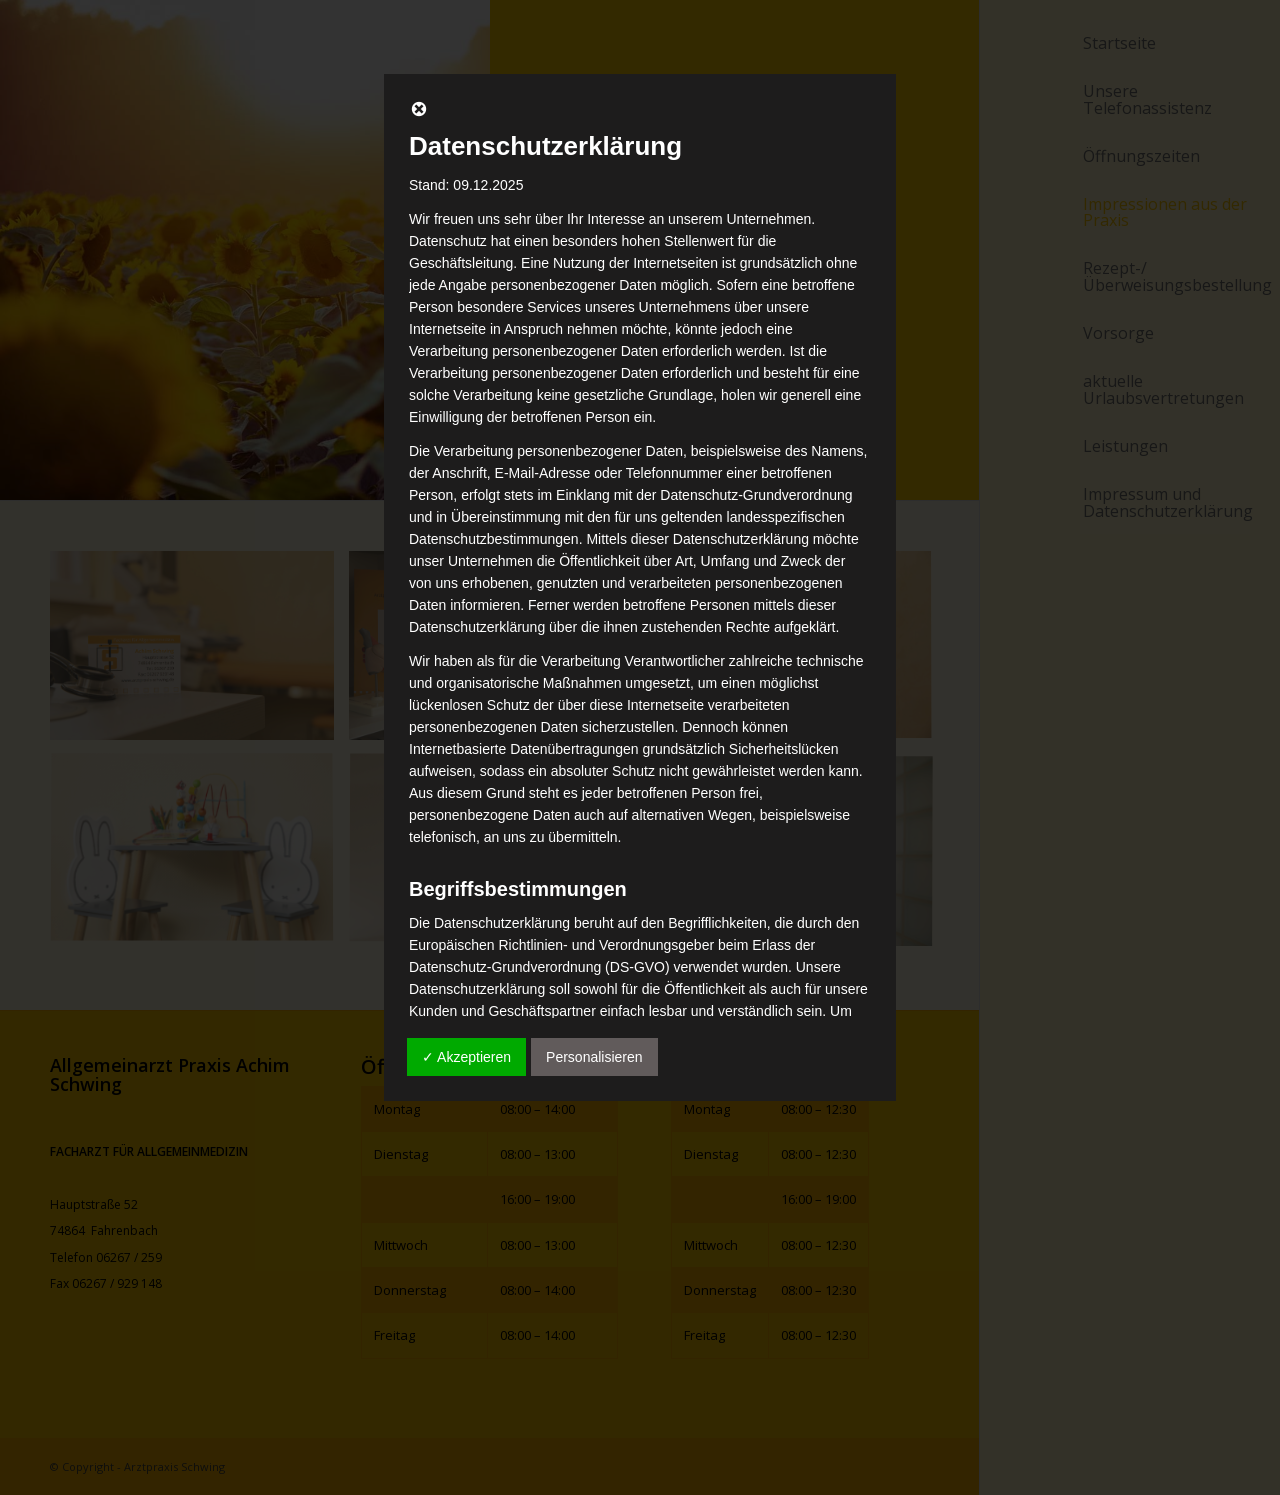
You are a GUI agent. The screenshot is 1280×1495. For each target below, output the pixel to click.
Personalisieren (594, 1057)
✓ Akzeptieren (466, 1057)
